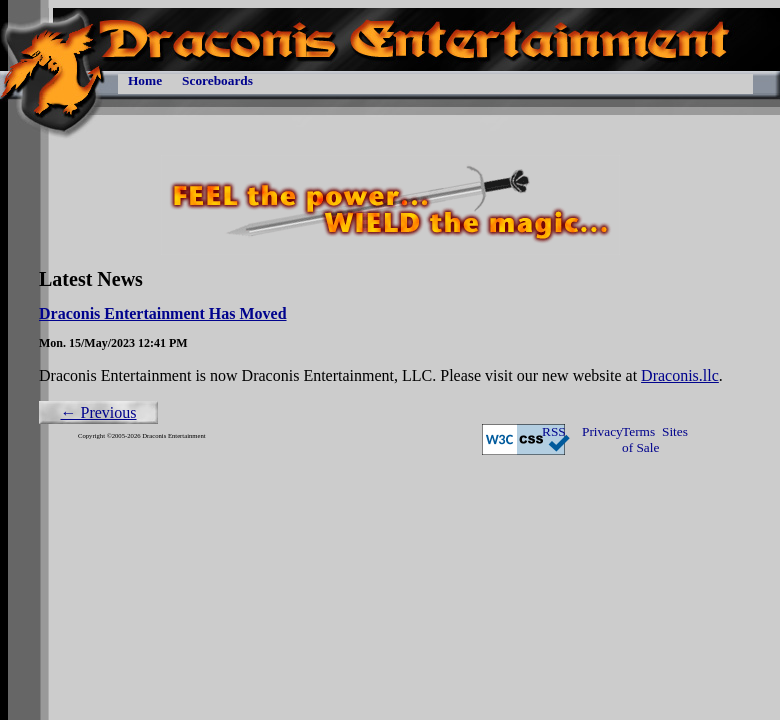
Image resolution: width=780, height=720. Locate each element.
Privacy (602, 431)
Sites (675, 431)
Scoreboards (217, 80)
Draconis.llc (680, 375)
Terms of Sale (640, 439)
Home (145, 80)
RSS (554, 431)
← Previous (99, 412)
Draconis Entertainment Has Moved (163, 313)
